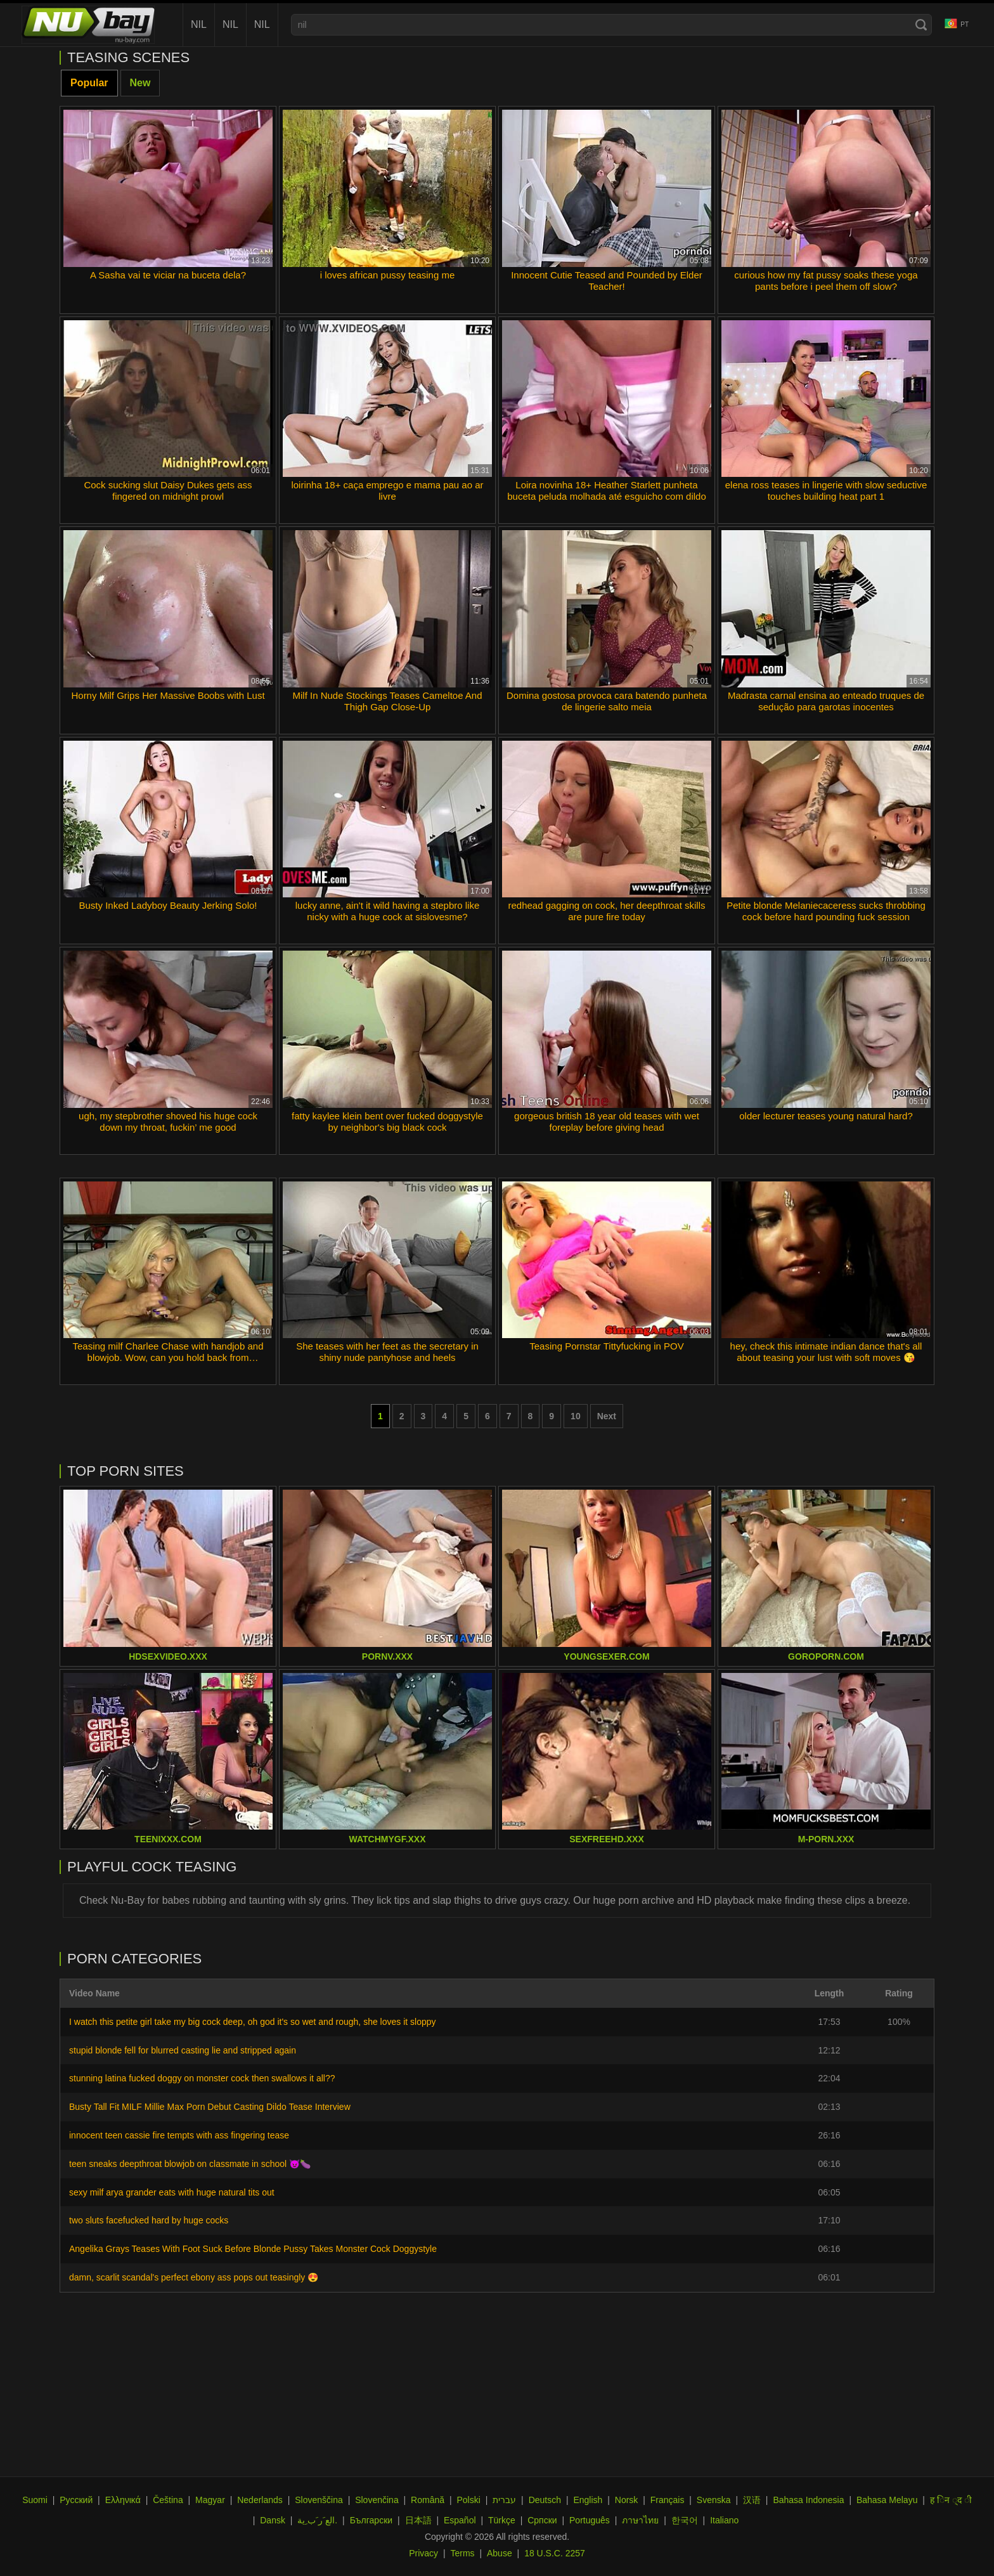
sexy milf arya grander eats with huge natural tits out (171, 2192)
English (587, 2500)
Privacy (423, 2553)
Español (460, 2520)
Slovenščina (319, 2500)
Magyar (210, 2500)
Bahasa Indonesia (808, 2500)
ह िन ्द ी (951, 2500)
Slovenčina (377, 2500)
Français (667, 2500)
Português (589, 2520)
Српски (542, 2520)
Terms (462, 2553)
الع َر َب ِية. (317, 2520)
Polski (468, 2500)
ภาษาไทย (640, 2520)
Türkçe (501, 2520)
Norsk (626, 2500)
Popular (89, 82)
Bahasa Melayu (887, 2500)
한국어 (684, 2520)
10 (576, 1416)
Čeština (168, 2500)
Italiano (724, 2520)
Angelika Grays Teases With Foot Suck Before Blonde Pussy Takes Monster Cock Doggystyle (253, 2249)
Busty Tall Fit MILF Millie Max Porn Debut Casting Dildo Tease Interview (210, 2107)
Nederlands (260, 2500)
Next (606, 1416)
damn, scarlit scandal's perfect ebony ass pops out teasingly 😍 (193, 2277)
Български (371, 2520)
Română (427, 2500)
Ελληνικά (123, 2500)
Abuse (499, 2553)
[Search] (921, 25)
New (140, 82)
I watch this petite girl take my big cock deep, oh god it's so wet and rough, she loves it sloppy (252, 2022)
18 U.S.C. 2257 (554, 2553)
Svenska (714, 2500)
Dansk (272, 2520)
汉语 (752, 2500)
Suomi (35, 2500)
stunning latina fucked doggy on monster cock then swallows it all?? (202, 2078)
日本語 (418, 2520)
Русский (76, 2500)
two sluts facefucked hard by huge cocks (148, 2220)
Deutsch (545, 2500)
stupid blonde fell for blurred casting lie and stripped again (182, 2050)
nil (199, 24)
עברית (504, 2500)
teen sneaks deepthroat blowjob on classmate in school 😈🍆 (190, 2164)
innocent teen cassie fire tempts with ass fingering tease (179, 2135)
